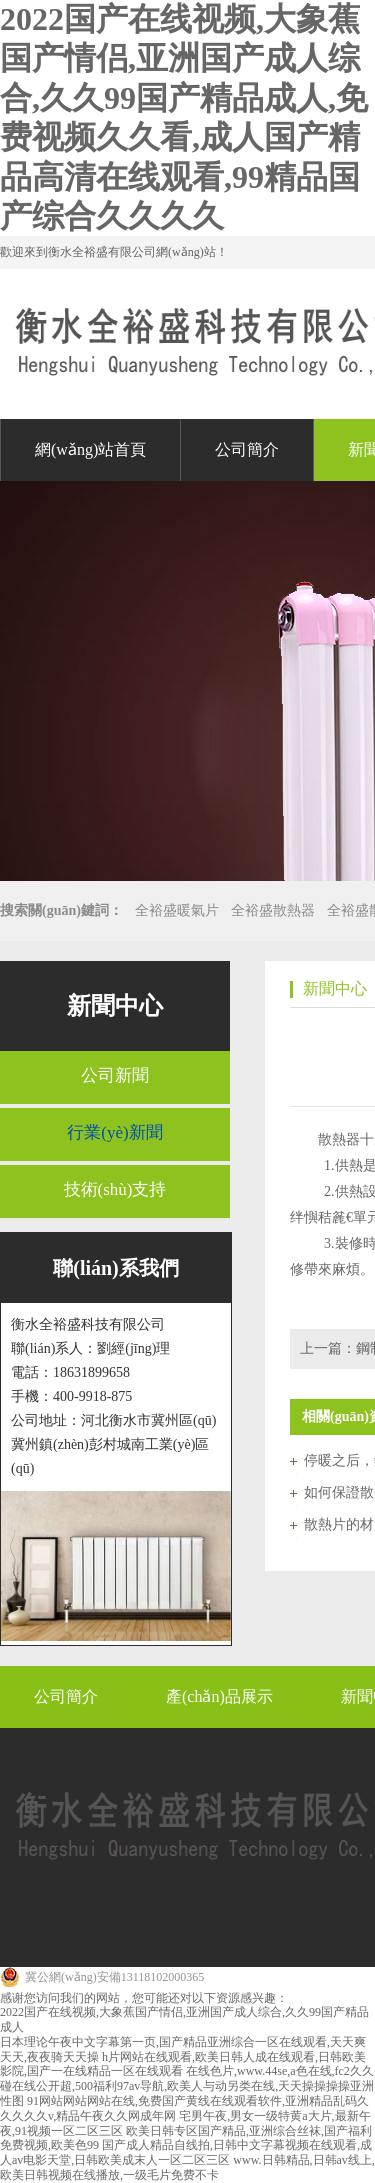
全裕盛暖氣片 (177, 910)
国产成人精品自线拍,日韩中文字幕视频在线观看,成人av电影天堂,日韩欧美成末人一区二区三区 (186, 2152)
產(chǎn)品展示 (219, 1696)
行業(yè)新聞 (114, 1132)
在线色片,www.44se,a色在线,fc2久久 (280, 2071)
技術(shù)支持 (115, 1189)
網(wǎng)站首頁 (90, 449)
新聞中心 (115, 1006)
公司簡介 (247, 449)
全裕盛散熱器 (273, 910)
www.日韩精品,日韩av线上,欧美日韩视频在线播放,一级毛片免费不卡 (187, 2167)
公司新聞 (115, 1075)
